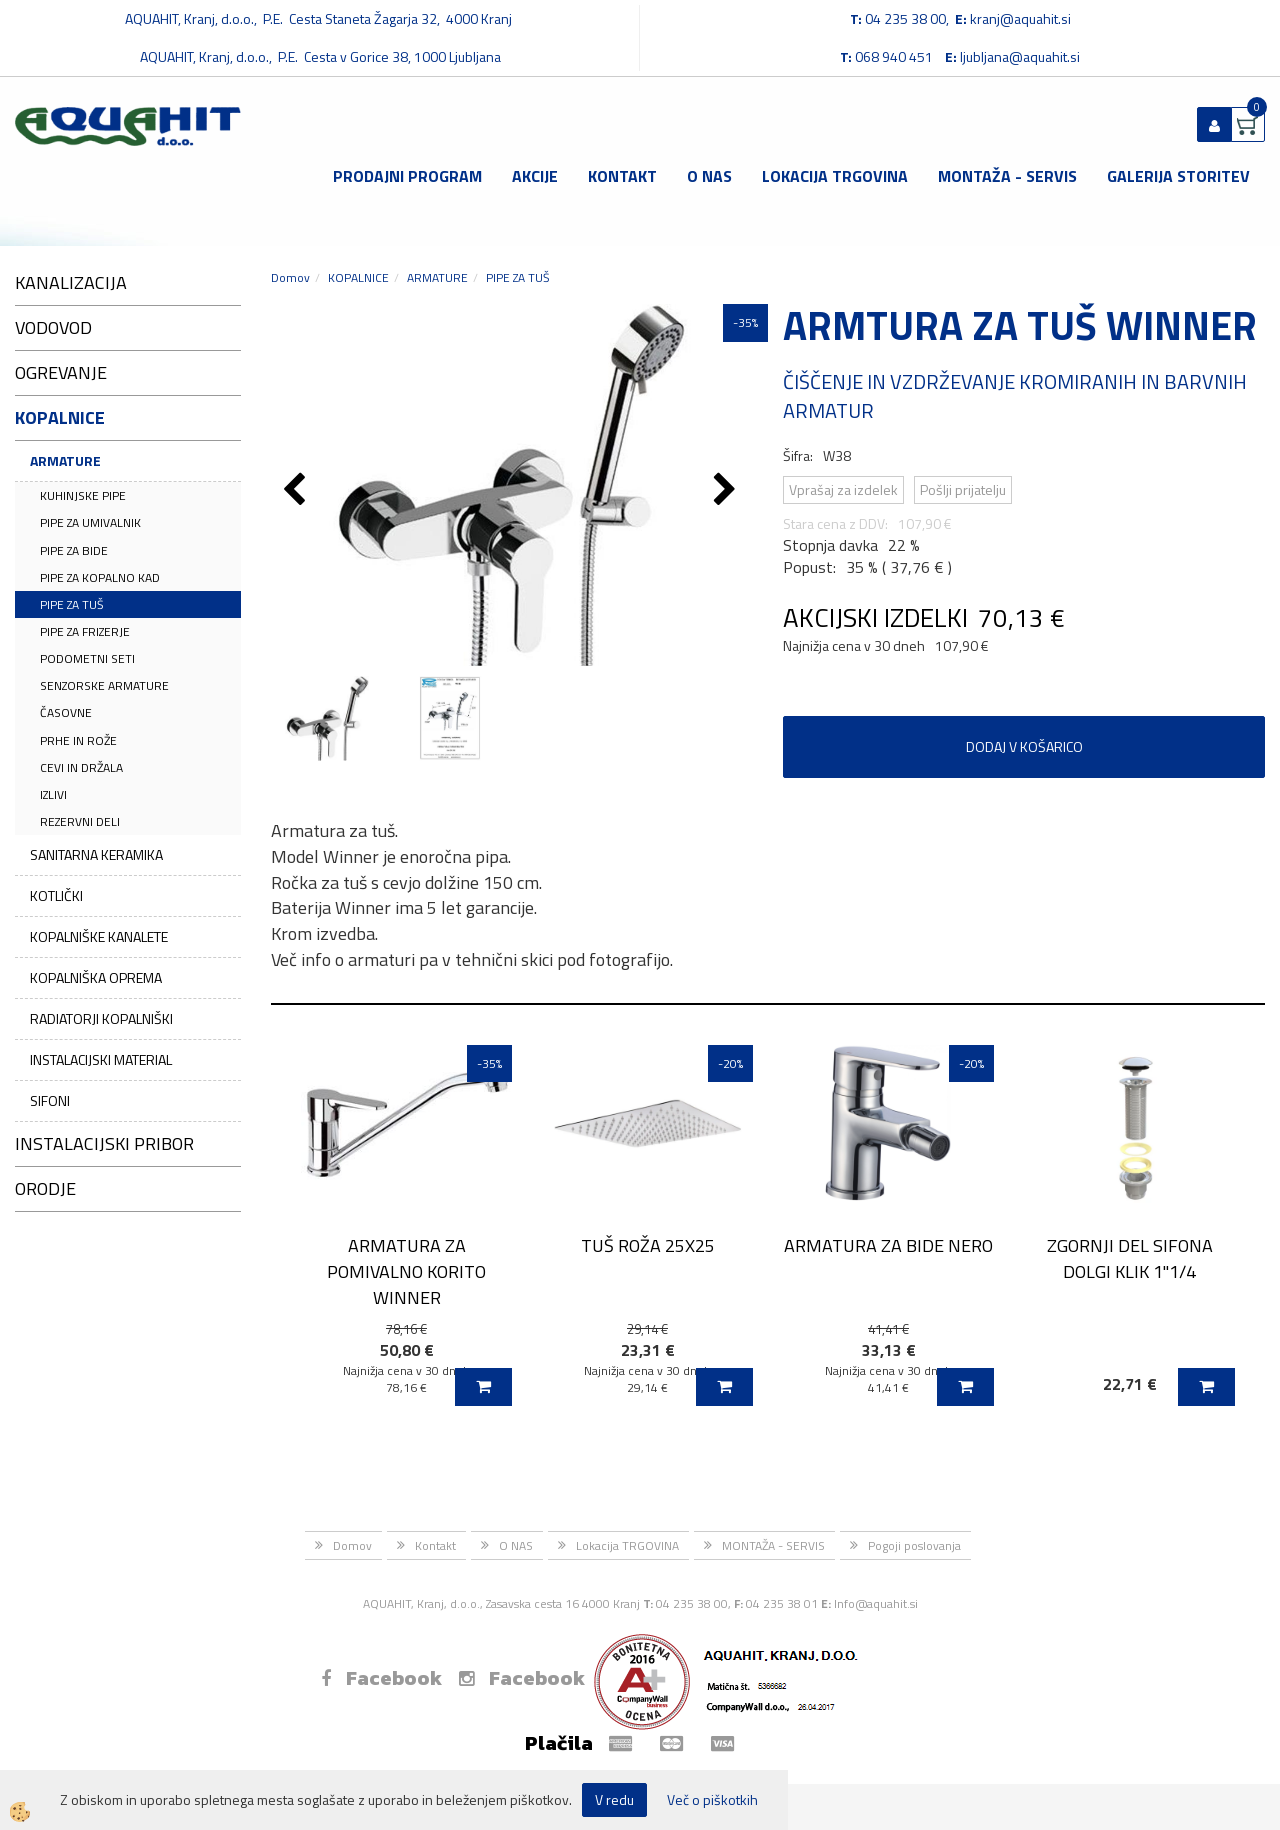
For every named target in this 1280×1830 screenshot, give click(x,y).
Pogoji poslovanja (914, 1545)
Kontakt (622, 176)
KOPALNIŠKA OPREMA (96, 977)
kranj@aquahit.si (1020, 18)
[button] (727, 491)
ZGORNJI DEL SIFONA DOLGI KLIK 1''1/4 (1130, 1258)
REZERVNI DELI (80, 821)
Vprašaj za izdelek (843, 489)
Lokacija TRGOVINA (835, 176)
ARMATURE (65, 460)
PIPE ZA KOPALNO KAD (100, 577)
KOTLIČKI (56, 895)
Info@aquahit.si (876, 1603)
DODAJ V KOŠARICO (1024, 746)
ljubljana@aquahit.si (1020, 56)
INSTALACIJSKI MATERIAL (101, 1059)
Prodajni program (407, 176)
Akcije (535, 176)
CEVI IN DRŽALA (81, 767)
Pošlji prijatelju (963, 489)
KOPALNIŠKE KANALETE (99, 936)
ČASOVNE (66, 712)
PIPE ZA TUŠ (72, 604)
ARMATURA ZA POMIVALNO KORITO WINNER (406, 1271)
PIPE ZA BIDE (74, 550)
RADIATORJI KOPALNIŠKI (101, 1018)
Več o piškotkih (712, 1800)
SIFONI (50, 1100)
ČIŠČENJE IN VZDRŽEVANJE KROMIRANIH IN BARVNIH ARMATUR (1015, 396)
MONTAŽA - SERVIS (1007, 176)
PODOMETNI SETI (87, 658)
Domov (290, 277)
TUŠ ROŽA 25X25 (648, 1245)
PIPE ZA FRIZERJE (85, 631)
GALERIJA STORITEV (1178, 176)
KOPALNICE (358, 277)
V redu (614, 1799)
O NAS (709, 176)
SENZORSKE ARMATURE (104, 685)
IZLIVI (53, 794)
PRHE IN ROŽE (78, 740)
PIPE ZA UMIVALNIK (90, 522)
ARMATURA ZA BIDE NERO (888, 1245)
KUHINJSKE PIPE (83, 495)
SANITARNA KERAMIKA (96, 854)
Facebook (381, 1678)
